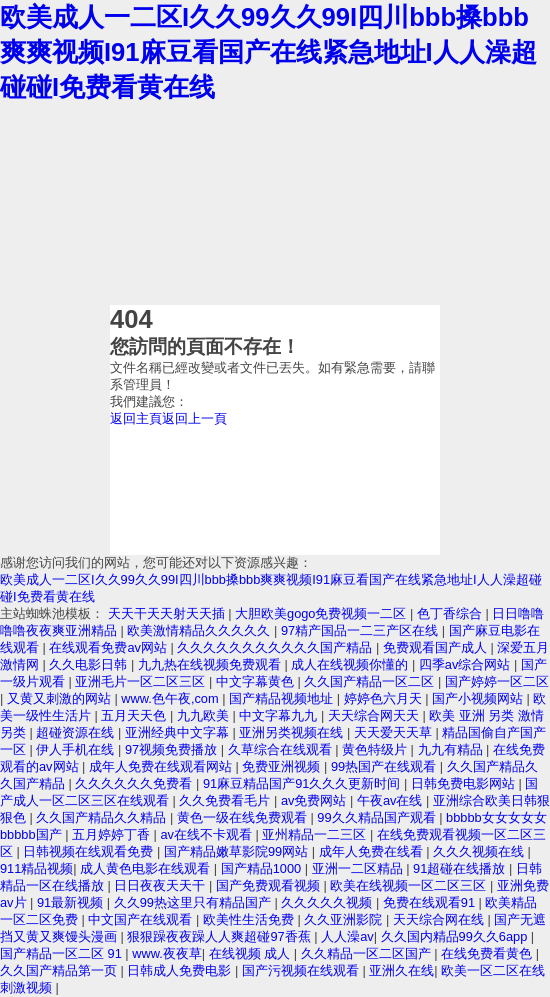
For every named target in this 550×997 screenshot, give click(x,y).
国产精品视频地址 (283, 698)
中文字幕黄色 (257, 681)
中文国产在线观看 (142, 919)
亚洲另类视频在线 (293, 732)
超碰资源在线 (77, 732)
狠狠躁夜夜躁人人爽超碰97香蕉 (220, 936)
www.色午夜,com (171, 698)
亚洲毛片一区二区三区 (142, 681)
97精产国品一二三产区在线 (361, 630)
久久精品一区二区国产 (368, 953)
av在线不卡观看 (207, 834)
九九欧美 (205, 715)
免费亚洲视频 (283, 766)
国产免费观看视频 (270, 885)
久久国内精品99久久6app (456, 936)
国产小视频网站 (479, 698)
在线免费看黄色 (488, 953)
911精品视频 (36, 868)
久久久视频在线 (480, 851)
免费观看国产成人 (437, 647)
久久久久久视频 (328, 902)
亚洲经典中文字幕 (179, 732)
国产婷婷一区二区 (497, 681)
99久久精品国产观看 (378, 817)
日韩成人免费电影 (181, 970)
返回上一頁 (194, 418)
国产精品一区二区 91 (62, 953)
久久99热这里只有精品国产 (194, 902)
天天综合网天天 (375, 715)
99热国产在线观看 (385, 766)
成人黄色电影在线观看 (147, 868)
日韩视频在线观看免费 (90, 851)
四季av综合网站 (466, 664)
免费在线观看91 (431, 902)
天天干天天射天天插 (168, 613)
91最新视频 (72, 902)
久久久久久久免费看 (135, 783)
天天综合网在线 (440, 919)
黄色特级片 (376, 749)
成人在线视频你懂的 (351, 664)
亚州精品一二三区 (316, 834)
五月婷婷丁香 (113, 834)
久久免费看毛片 (226, 800)
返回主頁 (136, 418)
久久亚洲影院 (345, 919)
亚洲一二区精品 (359, 868)
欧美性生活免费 (250, 919)
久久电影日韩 (90, 664)
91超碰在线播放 (461, 868)
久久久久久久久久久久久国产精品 (276, 647)
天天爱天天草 (395, 732)
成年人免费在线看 (373, 851)
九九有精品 (452, 749)
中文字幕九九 (280, 715)
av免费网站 (315, 800)
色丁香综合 (451, 613)
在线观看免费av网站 (109, 647)
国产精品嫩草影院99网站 (238, 851)
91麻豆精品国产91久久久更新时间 (303, 783)
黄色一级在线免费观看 (244, 817)
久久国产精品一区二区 (371, 681)
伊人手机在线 (77, 749)
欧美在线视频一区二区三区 (410, 885)
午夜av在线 (391, 800)
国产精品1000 (263, 868)
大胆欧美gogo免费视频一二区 (322, 613)
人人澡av (347, 936)
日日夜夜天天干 (161, 885)
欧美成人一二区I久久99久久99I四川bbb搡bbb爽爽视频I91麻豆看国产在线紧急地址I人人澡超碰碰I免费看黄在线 (268, 52)
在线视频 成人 (251, 953)
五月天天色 (135, 715)
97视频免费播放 (173, 749)
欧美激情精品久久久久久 (200, 630)
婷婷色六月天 (385, 698)
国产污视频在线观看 (302, 970)
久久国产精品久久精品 (103, 817)
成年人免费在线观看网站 (162, 766)
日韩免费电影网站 (465, 783)
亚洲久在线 (401, 970)
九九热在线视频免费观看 (211, 664)
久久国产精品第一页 (60, 970)
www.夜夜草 (167, 953)
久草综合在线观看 (282, 749)
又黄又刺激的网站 (61, 698)
